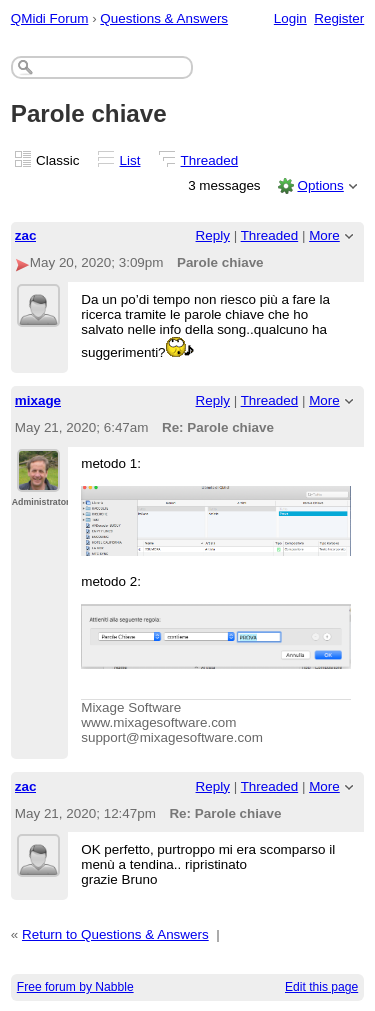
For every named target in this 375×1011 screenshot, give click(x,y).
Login (290, 18)
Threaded (210, 160)
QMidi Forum (50, 18)
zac (26, 235)
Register (339, 18)
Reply (213, 235)
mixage (38, 400)
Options (320, 185)
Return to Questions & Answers (115, 934)
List (130, 160)
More (324, 235)
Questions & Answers (164, 18)
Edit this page (321, 987)
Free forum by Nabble (75, 987)
